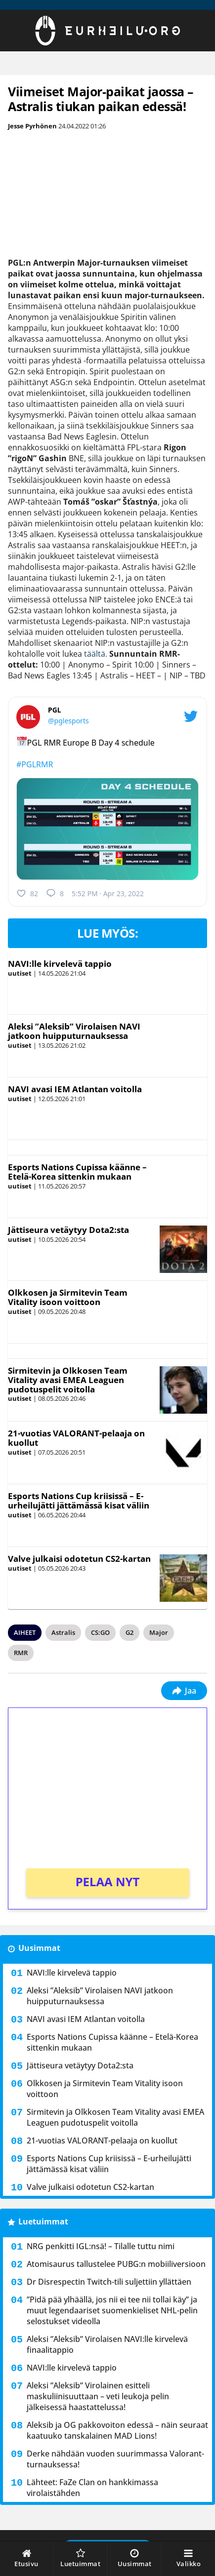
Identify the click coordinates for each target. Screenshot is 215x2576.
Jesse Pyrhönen (32, 125)
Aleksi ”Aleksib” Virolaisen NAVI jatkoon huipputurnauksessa (74, 1031)
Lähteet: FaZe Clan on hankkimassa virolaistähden (92, 2487)
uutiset (20, 973)
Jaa (184, 1690)
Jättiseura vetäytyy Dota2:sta (68, 1229)
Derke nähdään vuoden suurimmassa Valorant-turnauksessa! (115, 2459)
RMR (21, 1652)
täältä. (95, 653)
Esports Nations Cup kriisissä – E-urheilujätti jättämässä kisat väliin (78, 1500)
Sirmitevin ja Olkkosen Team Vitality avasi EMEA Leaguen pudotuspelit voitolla (68, 1379)
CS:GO (100, 1632)
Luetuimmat (43, 2221)
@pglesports (68, 720)
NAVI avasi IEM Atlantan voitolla (75, 1089)
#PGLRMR (34, 764)
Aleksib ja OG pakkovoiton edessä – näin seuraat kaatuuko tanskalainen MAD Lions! (117, 2430)
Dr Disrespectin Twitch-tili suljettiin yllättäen (109, 2281)
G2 (129, 1632)
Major (158, 1632)
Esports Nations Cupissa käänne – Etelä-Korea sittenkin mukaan (77, 1171)
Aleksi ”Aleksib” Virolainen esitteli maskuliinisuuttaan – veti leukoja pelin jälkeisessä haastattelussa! (98, 2396)
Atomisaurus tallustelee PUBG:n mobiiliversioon (116, 2264)
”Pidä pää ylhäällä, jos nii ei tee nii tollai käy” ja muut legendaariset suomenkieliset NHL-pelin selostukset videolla (112, 2310)
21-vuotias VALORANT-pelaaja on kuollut (76, 1437)
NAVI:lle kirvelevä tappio (60, 963)
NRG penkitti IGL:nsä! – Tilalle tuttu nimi (100, 2246)
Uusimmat (39, 1947)
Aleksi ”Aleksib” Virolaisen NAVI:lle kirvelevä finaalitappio (107, 2344)
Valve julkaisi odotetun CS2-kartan (79, 1558)
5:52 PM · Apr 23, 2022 (108, 893)
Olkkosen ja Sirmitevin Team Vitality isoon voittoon (68, 1297)
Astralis (63, 1632)
